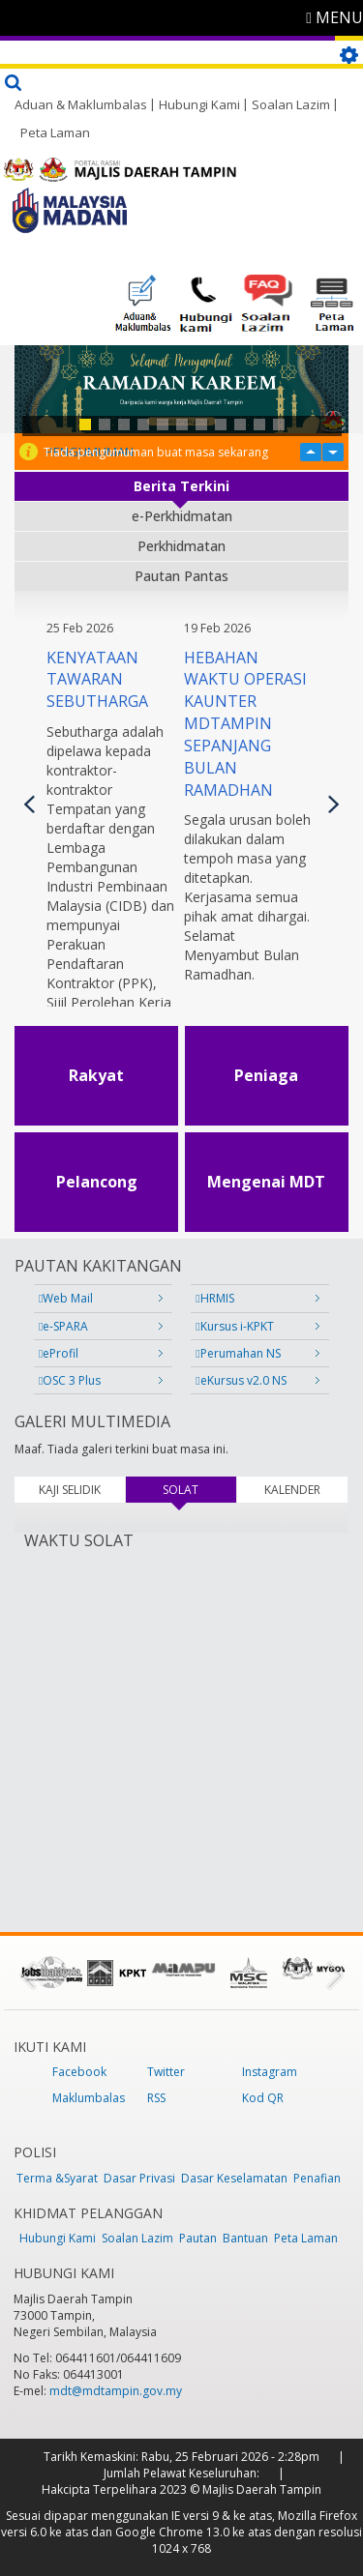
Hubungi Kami (199, 104)
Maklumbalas (88, 2098)
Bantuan (245, 2238)
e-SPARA (63, 1326)
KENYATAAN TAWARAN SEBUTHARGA (97, 680)
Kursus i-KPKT (234, 1326)
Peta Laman (55, 132)
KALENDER (292, 1489)
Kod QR (263, 2098)
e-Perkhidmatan (182, 516)
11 (279, 424)
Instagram (269, 2072)
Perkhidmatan (181, 546)
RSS (156, 2098)
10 (259, 424)
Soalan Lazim (291, 104)
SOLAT (199, 1489)
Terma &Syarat (57, 2178)
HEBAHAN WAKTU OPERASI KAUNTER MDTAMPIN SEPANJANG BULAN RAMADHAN (245, 724)
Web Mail (66, 1298)
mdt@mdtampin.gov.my (115, 2391)
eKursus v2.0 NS (241, 1380)
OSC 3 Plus (70, 1380)
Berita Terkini (181, 486)
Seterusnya (333, 804)
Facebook (79, 2072)
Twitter (166, 2072)
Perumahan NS (238, 1353)
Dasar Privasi (139, 2178)
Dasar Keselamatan (234, 2178)
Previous (29, 804)
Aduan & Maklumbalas (81, 104)
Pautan (198, 2238)
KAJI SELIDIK (70, 1489)
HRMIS (214, 1298)
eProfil (58, 1353)
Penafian (317, 2178)
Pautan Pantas (181, 576)
